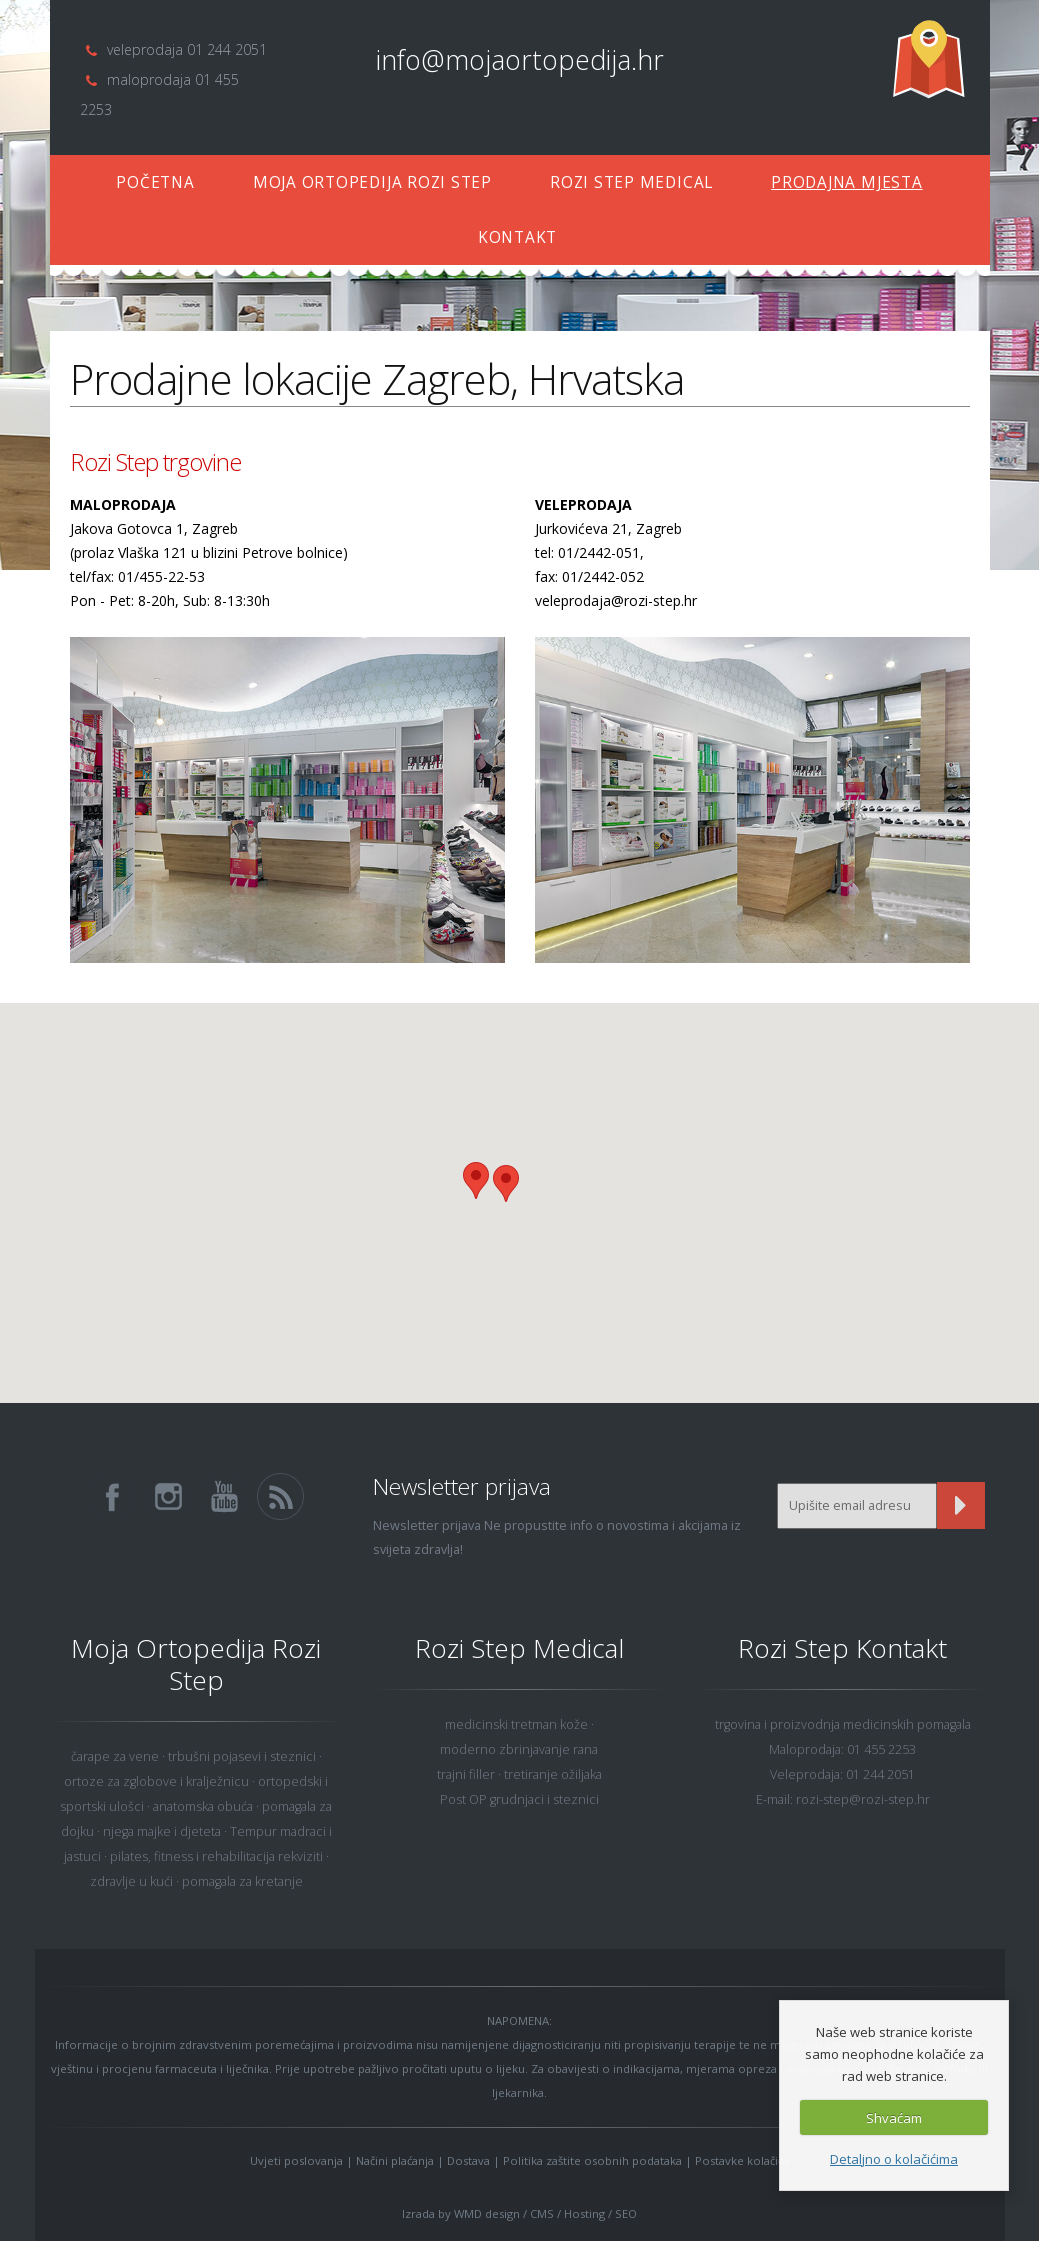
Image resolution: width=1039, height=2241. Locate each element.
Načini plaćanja (395, 2160)
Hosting (584, 2213)
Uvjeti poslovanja (296, 2160)
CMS (542, 2213)
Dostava (468, 2160)
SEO (626, 2213)
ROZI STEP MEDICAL (631, 182)
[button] (506, 1183)
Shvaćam (894, 2118)
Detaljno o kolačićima (894, 2159)
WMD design (487, 2213)
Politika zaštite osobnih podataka (592, 2160)
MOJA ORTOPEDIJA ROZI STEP (372, 182)
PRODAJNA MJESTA (847, 182)
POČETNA (155, 182)
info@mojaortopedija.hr (520, 60)
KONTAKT (517, 237)
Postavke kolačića (742, 2160)
